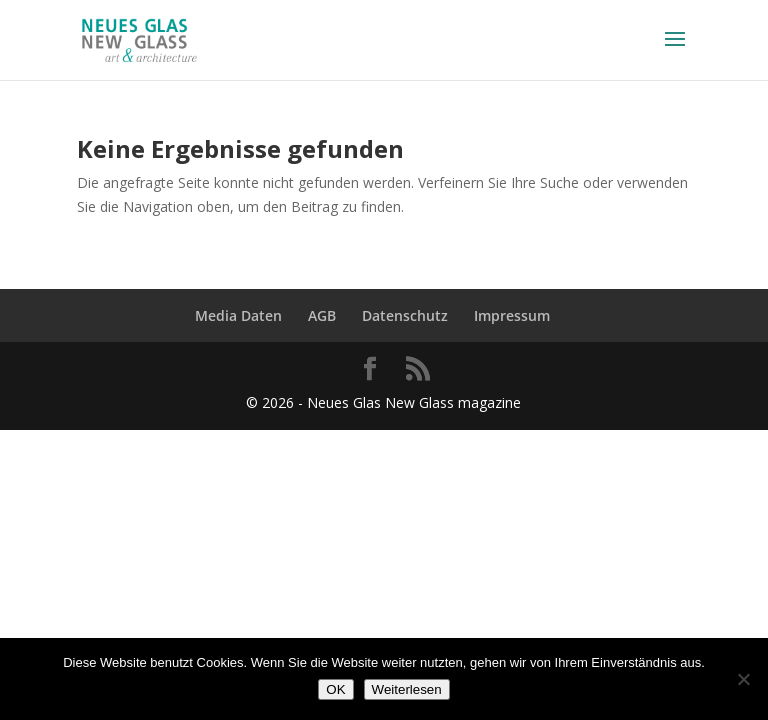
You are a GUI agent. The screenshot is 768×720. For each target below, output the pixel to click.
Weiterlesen (407, 689)
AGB (322, 315)
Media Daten (238, 315)
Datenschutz (405, 315)
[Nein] (743, 679)
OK (335, 689)
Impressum (512, 315)
